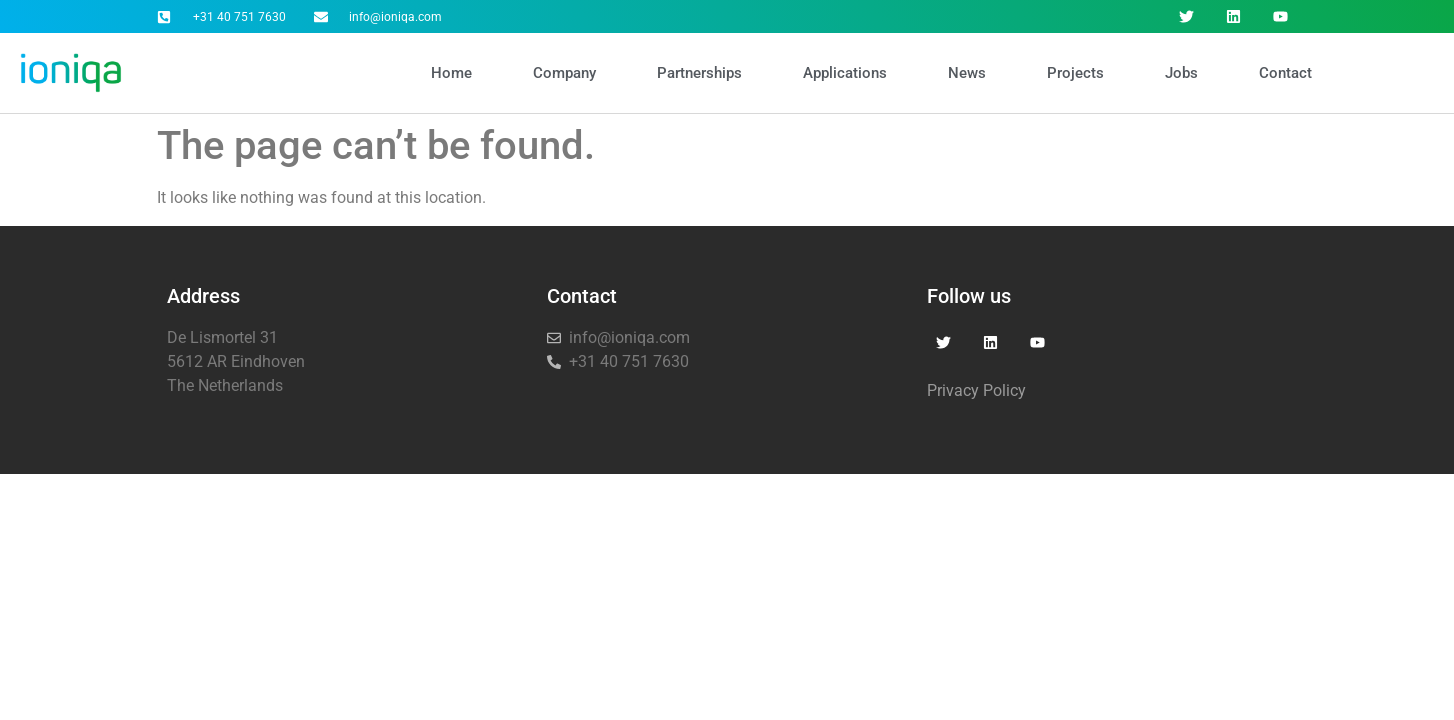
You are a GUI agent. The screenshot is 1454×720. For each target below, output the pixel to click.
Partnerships (699, 73)
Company (564, 73)
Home (451, 73)
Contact (1285, 73)
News (967, 73)
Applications (845, 73)
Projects (1075, 73)
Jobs (1181, 73)
